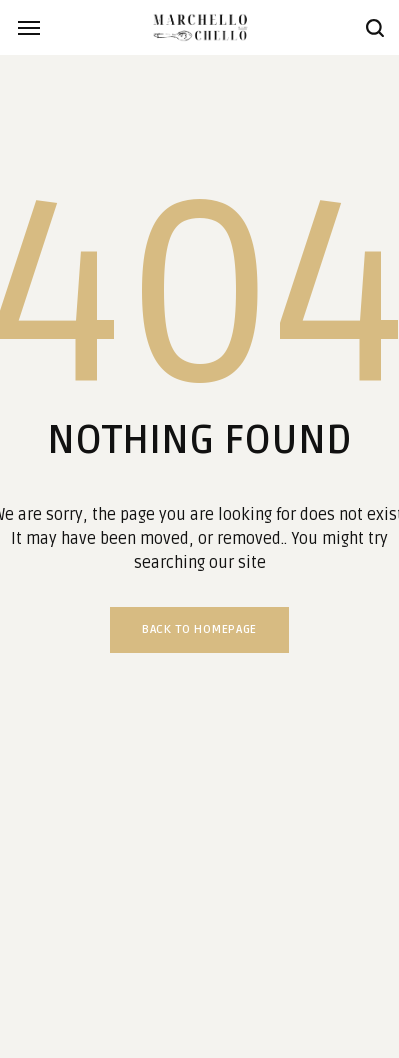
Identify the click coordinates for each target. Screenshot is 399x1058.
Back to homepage (199, 629)
